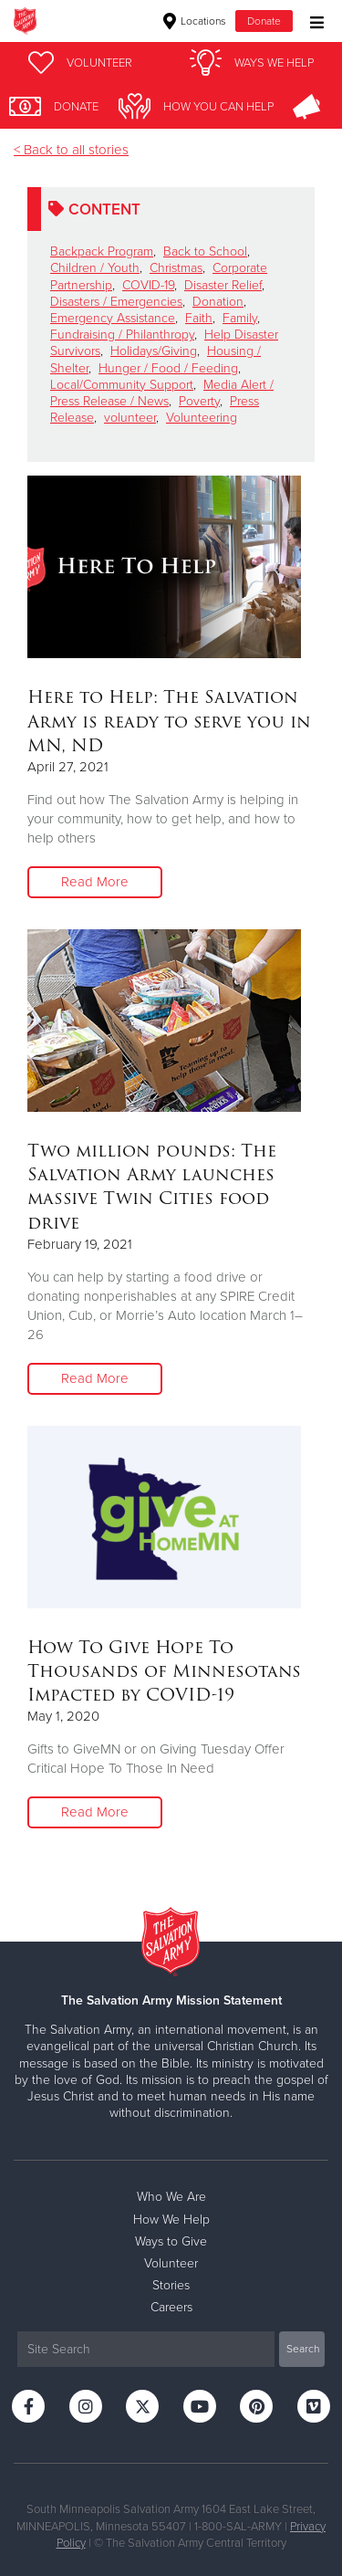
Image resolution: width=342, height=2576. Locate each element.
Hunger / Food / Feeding (168, 368)
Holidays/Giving (153, 351)
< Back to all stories (71, 149)
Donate (264, 21)
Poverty (199, 401)
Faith (198, 318)
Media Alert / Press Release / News (162, 393)
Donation (218, 301)
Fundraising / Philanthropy (122, 334)
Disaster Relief (223, 285)
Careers (171, 2307)
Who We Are (171, 2196)
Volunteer (171, 2263)
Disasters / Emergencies (116, 301)
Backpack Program (101, 251)
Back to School (205, 251)
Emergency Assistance (112, 318)
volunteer (130, 417)
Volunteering (201, 417)
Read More (95, 882)
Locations (194, 21)
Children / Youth (95, 268)
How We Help (171, 2219)
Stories (171, 2285)
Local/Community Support (121, 385)
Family (240, 318)
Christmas (176, 268)
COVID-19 (148, 285)
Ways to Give (171, 2241)
